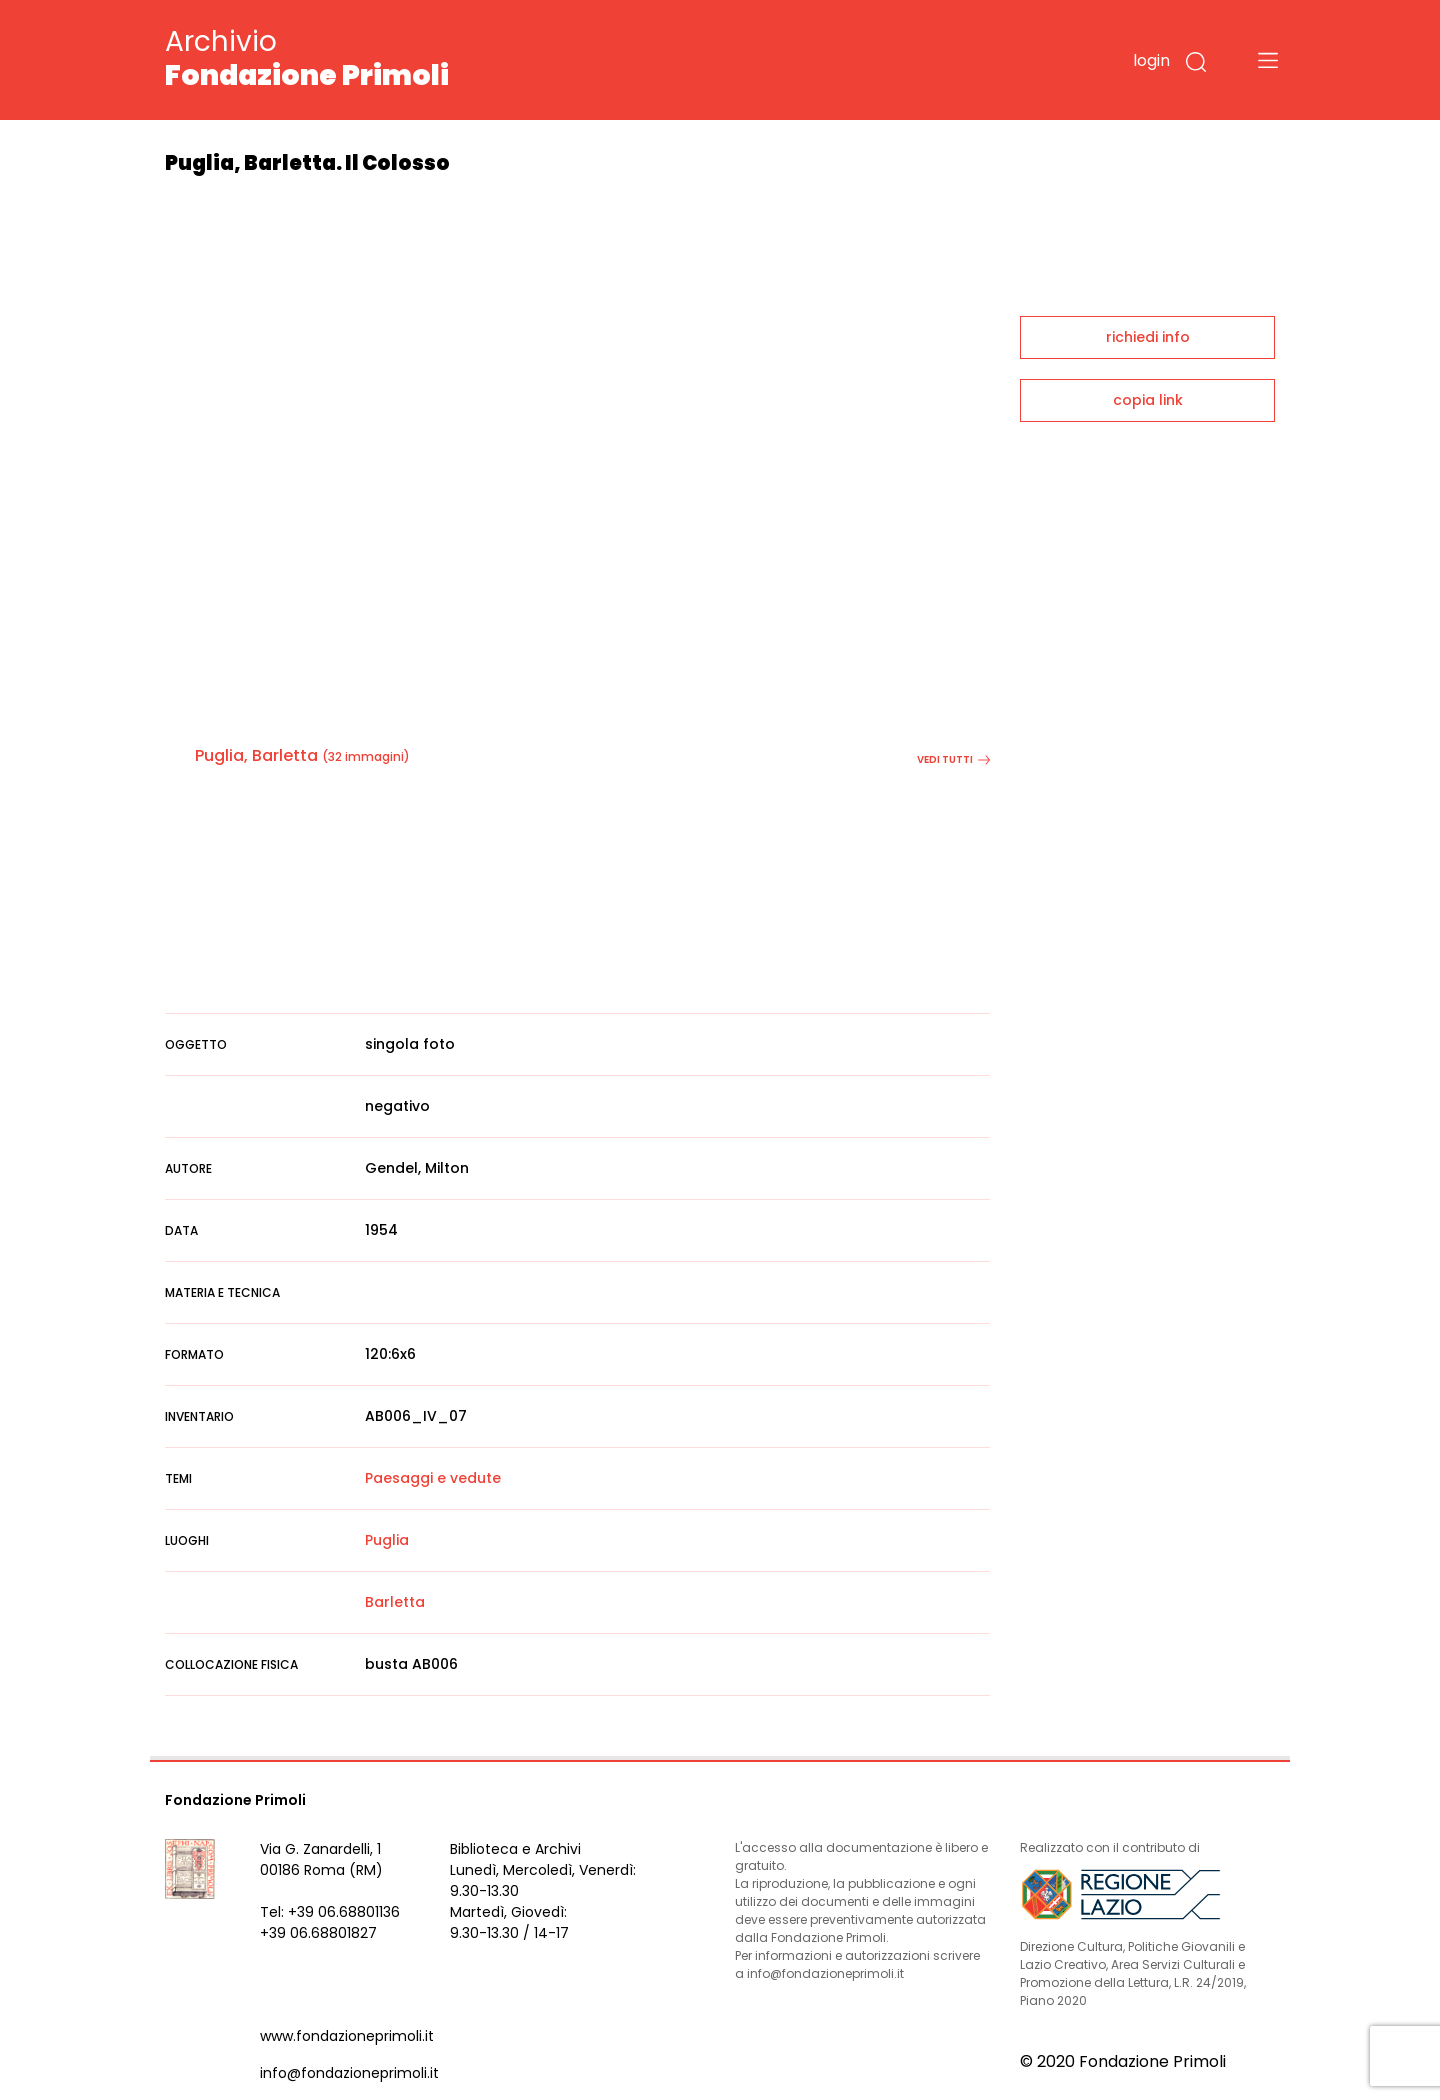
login (1151, 60)
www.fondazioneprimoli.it (347, 2036)
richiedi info (1148, 337)
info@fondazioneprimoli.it (349, 2073)
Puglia (387, 1540)
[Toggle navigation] (1268, 60)
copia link (1148, 400)
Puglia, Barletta (256, 755)
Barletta (395, 1602)
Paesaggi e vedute (433, 1478)
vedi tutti (953, 759)
